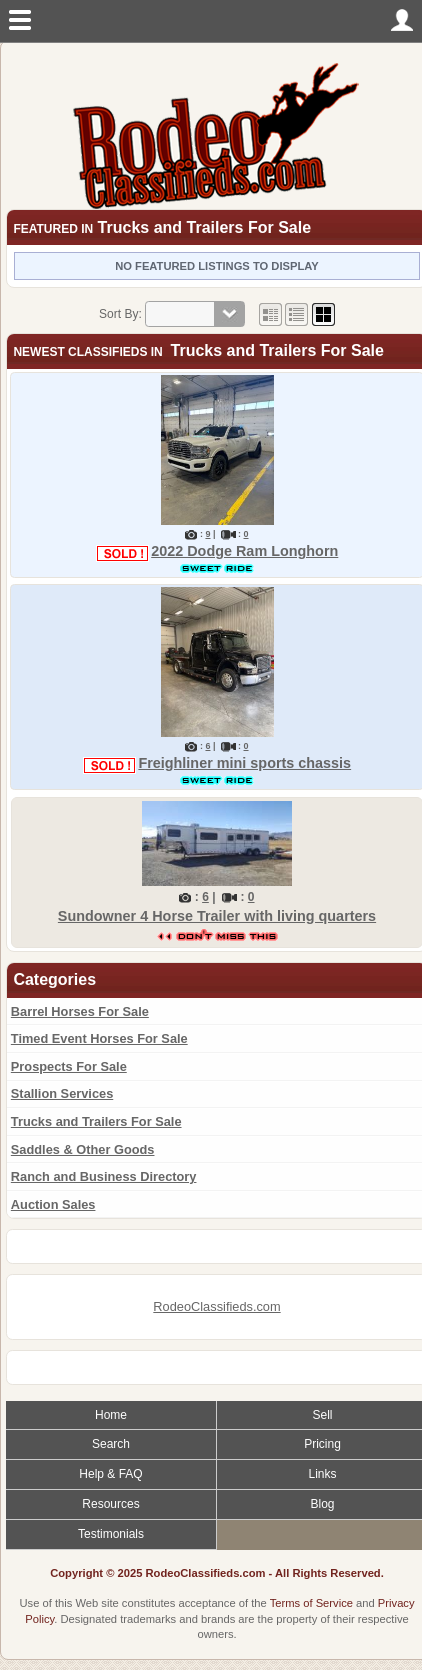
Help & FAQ (110, 1474)
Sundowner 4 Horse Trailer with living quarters (217, 916)
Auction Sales (53, 1204)
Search (111, 1444)
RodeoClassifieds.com (216, 1306)
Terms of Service (311, 1603)
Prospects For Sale (69, 1066)
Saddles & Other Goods (83, 1149)
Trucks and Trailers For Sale (96, 1121)
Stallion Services (62, 1093)
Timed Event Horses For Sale (99, 1038)
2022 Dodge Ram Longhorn (244, 551)
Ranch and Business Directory (104, 1176)
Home (111, 1415)
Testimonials (111, 1534)
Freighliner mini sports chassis (244, 763)
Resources (110, 1504)
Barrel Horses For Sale (80, 1011)
